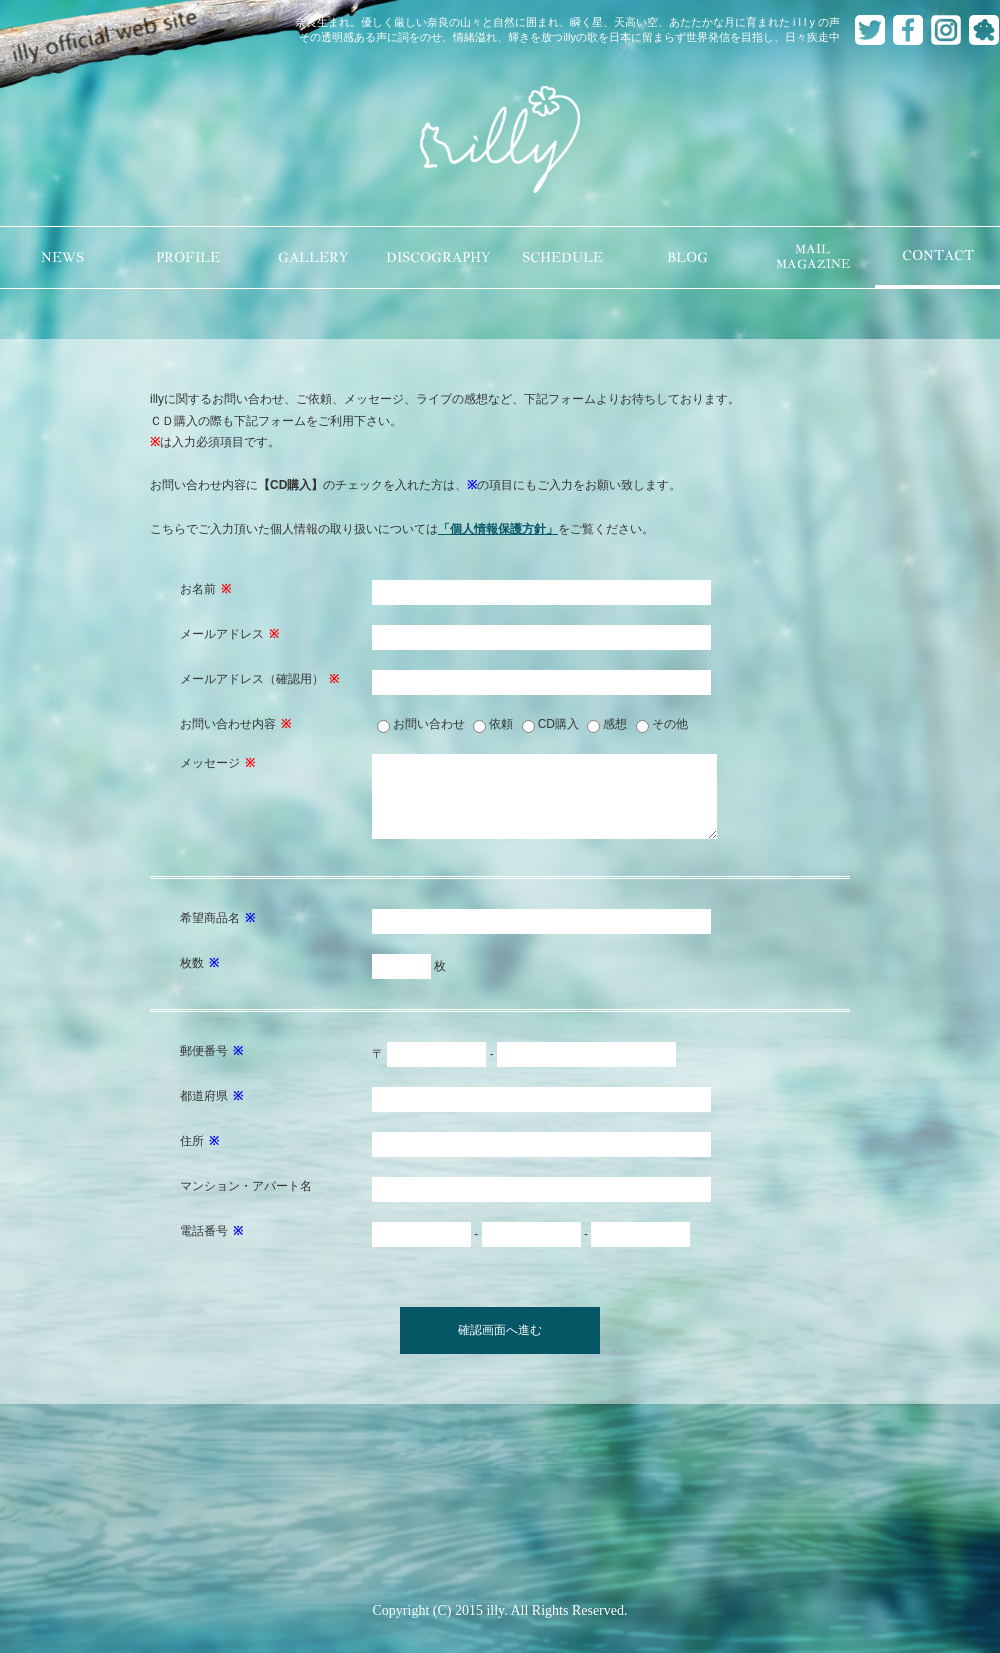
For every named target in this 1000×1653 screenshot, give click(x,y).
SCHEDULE (562, 257)
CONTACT (938, 255)
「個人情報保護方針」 (498, 529)
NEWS (62, 257)
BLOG (687, 257)
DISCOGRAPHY (438, 257)
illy (500, 141)
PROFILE (188, 257)
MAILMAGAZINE (813, 257)
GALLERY (313, 257)
